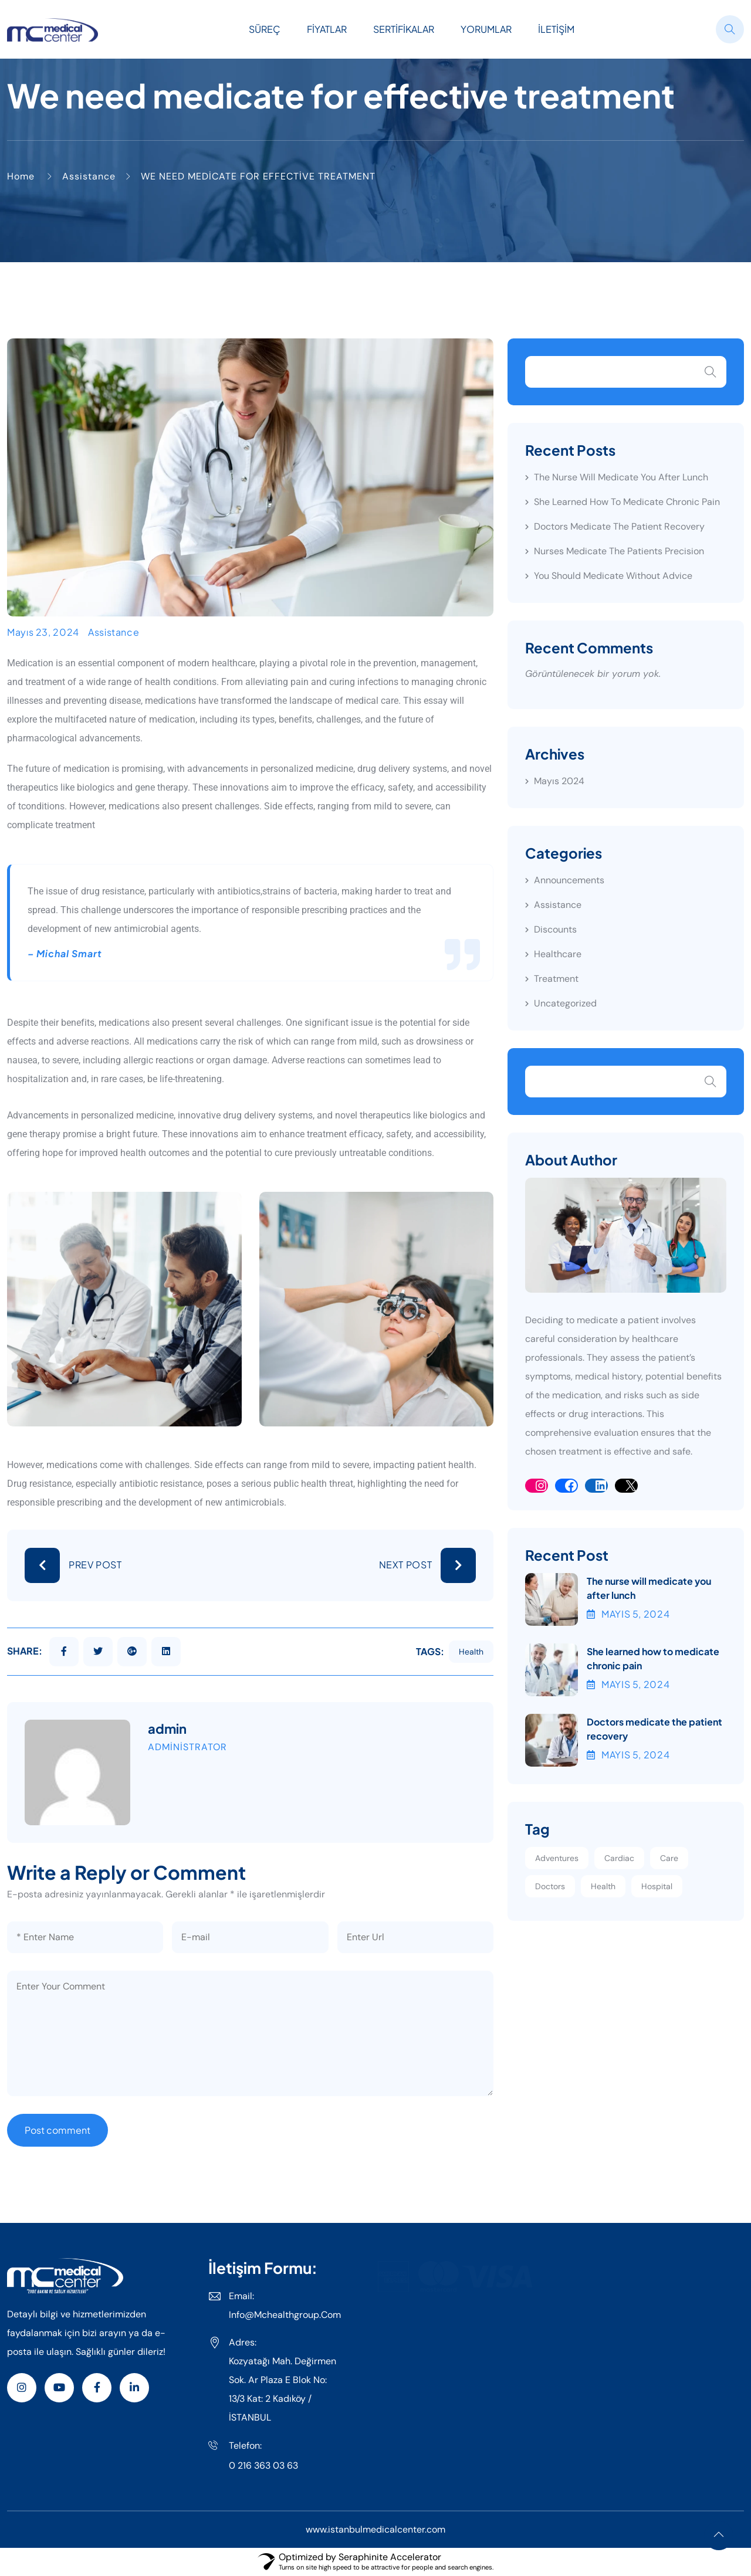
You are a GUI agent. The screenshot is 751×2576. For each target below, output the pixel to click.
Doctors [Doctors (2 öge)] (550, 1886)
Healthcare (557, 954)
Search (710, 1081)
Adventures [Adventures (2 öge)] (557, 1858)
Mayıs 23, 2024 (43, 632)
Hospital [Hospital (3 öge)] (656, 1886)
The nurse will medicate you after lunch (621, 477)
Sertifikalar (403, 29)
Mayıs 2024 (559, 781)
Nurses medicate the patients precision (619, 551)
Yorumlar (486, 29)
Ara (710, 372)
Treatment (556, 978)
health (471, 1651)
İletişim (556, 29)
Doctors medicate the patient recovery (619, 526)
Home (21, 176)
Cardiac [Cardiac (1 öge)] (619, 1858)
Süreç (264, 29)
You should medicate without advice (613, 576)
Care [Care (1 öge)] (669, 1858)
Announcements (569, 880)
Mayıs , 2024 (628, 1614)
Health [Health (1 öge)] (603, 1886)
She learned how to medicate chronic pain (627, 502)
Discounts (555, 929)
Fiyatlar (327, 29)
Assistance (89, 176)
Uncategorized (565, 1003)
